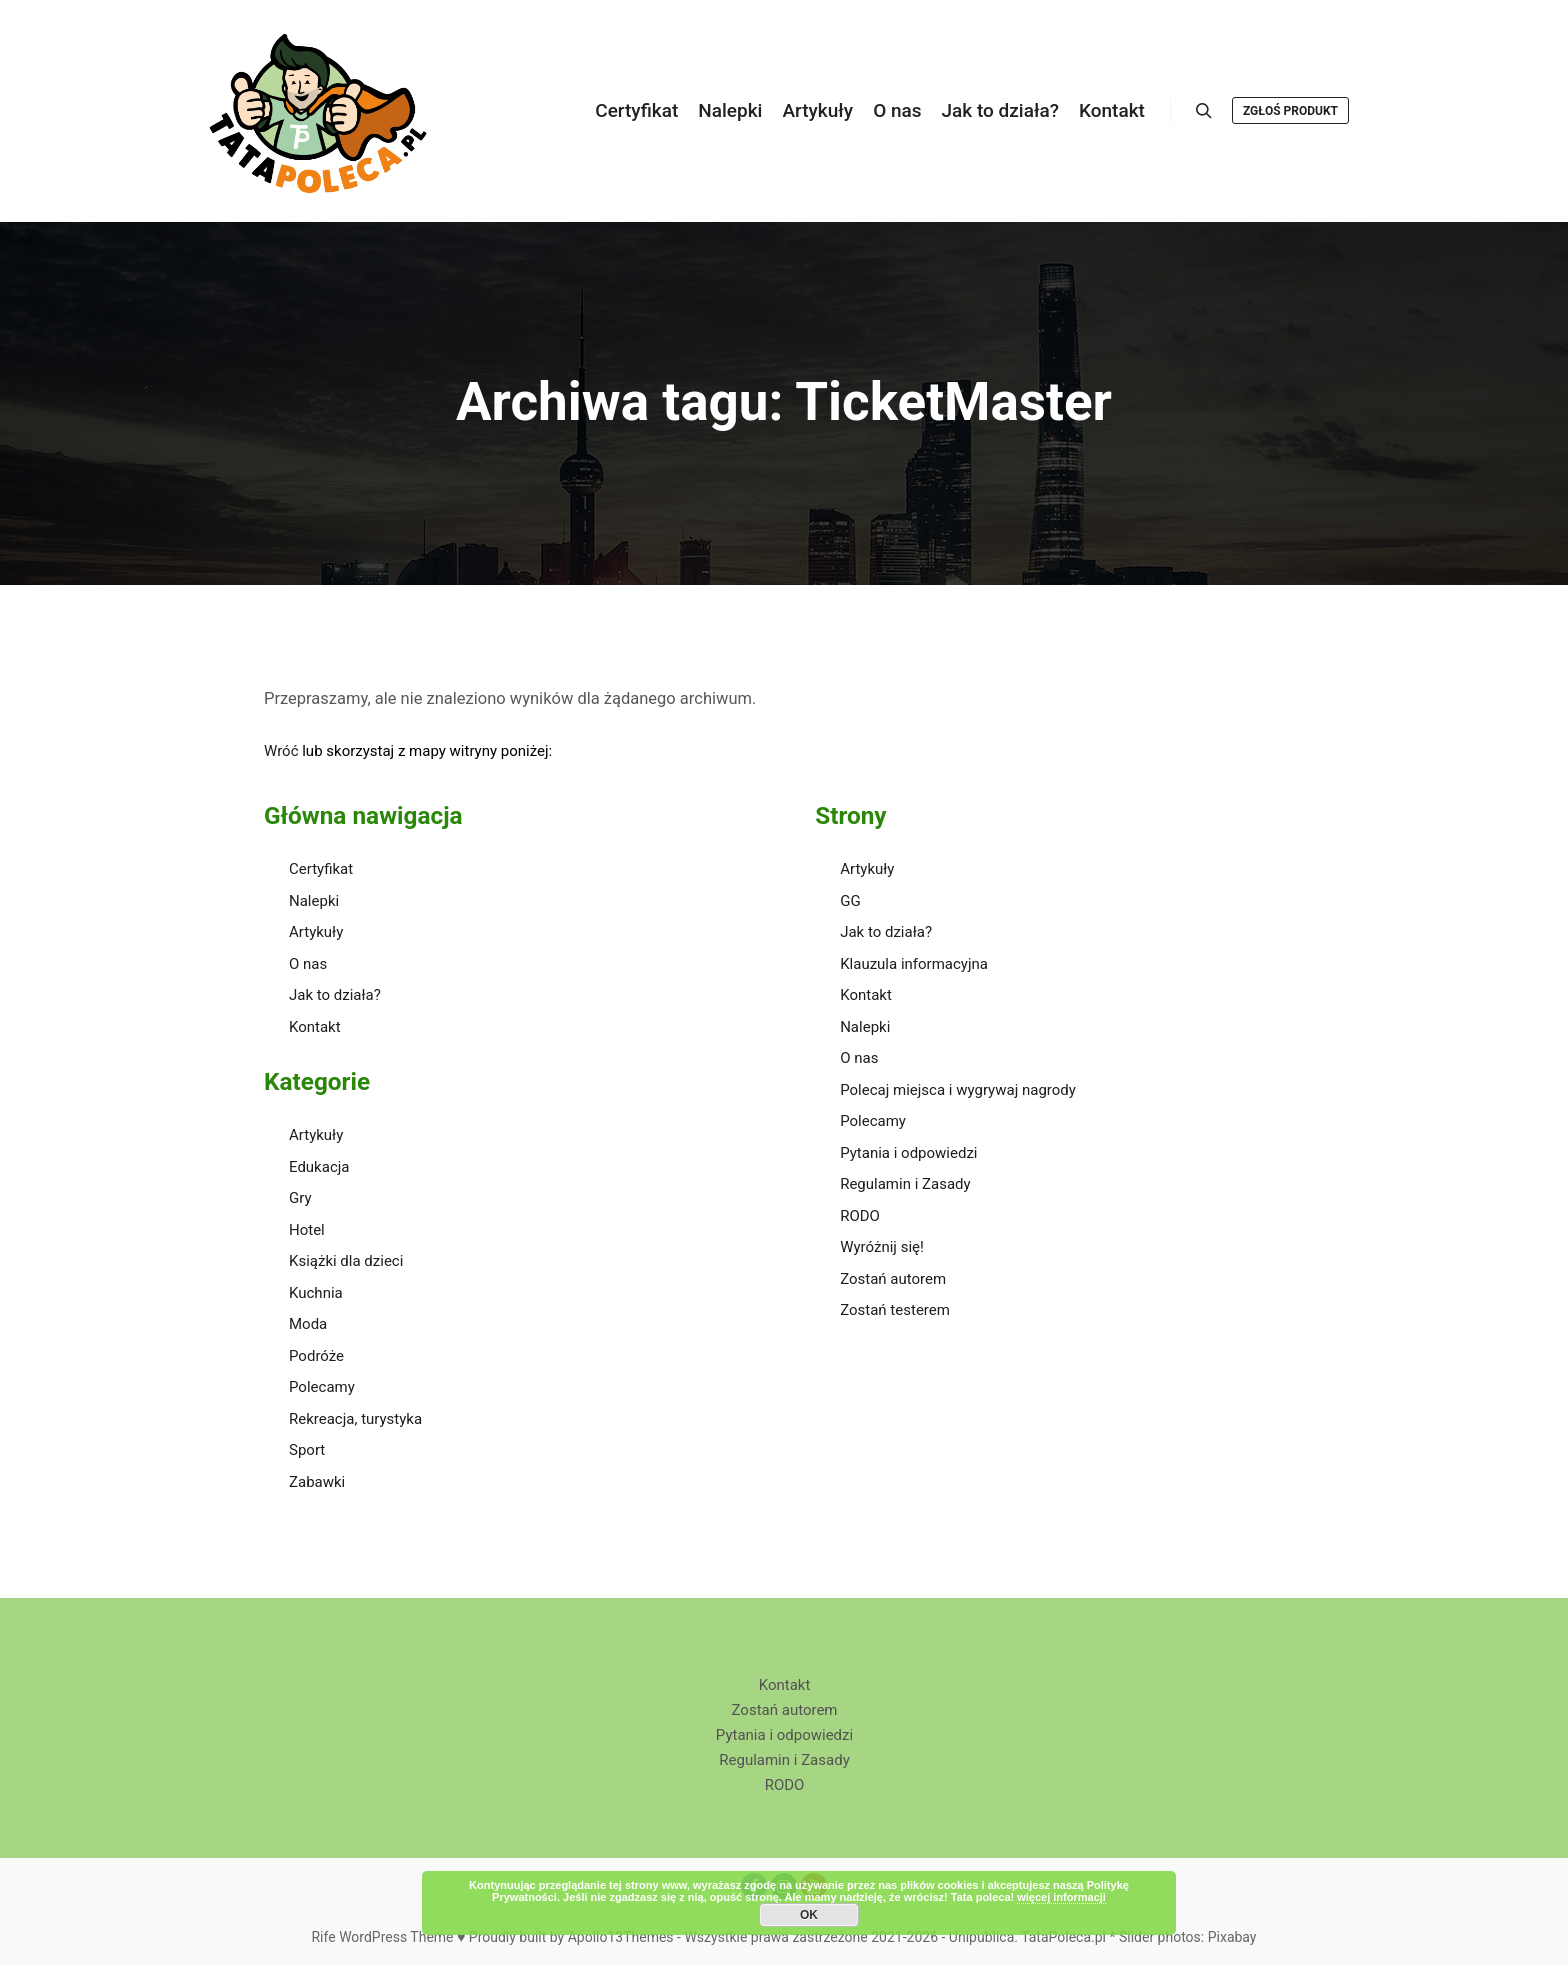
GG (850, 901)
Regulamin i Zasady (905, 1184)
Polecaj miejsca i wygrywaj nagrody (958, 1090)
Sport (307, 1450)
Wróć (281, 751)
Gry (300, 1198)
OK (809, 1915)
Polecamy (322, 1387)
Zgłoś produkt (1290, 111)
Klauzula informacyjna (914, 964)
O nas (308, 964)
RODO (860, 1216)
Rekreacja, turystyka (355, 1419)
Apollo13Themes (621, 1937)
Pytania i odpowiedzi (908, 1153)
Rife (323, 1937)
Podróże (316, 1356)
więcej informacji (1061, 1897)
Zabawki (317, 1482)
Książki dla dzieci (346, 1261)
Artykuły (316, 932)
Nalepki (314, 901)
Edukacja (319, 1167)
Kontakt (315, 1027)
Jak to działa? (335, 995)
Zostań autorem (893, 1279)
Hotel (307, 1230)
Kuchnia (316, 1293)
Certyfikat (321, 869)
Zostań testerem (895, 1310)
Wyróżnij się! (882, 1247)
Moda (308, 1324)
